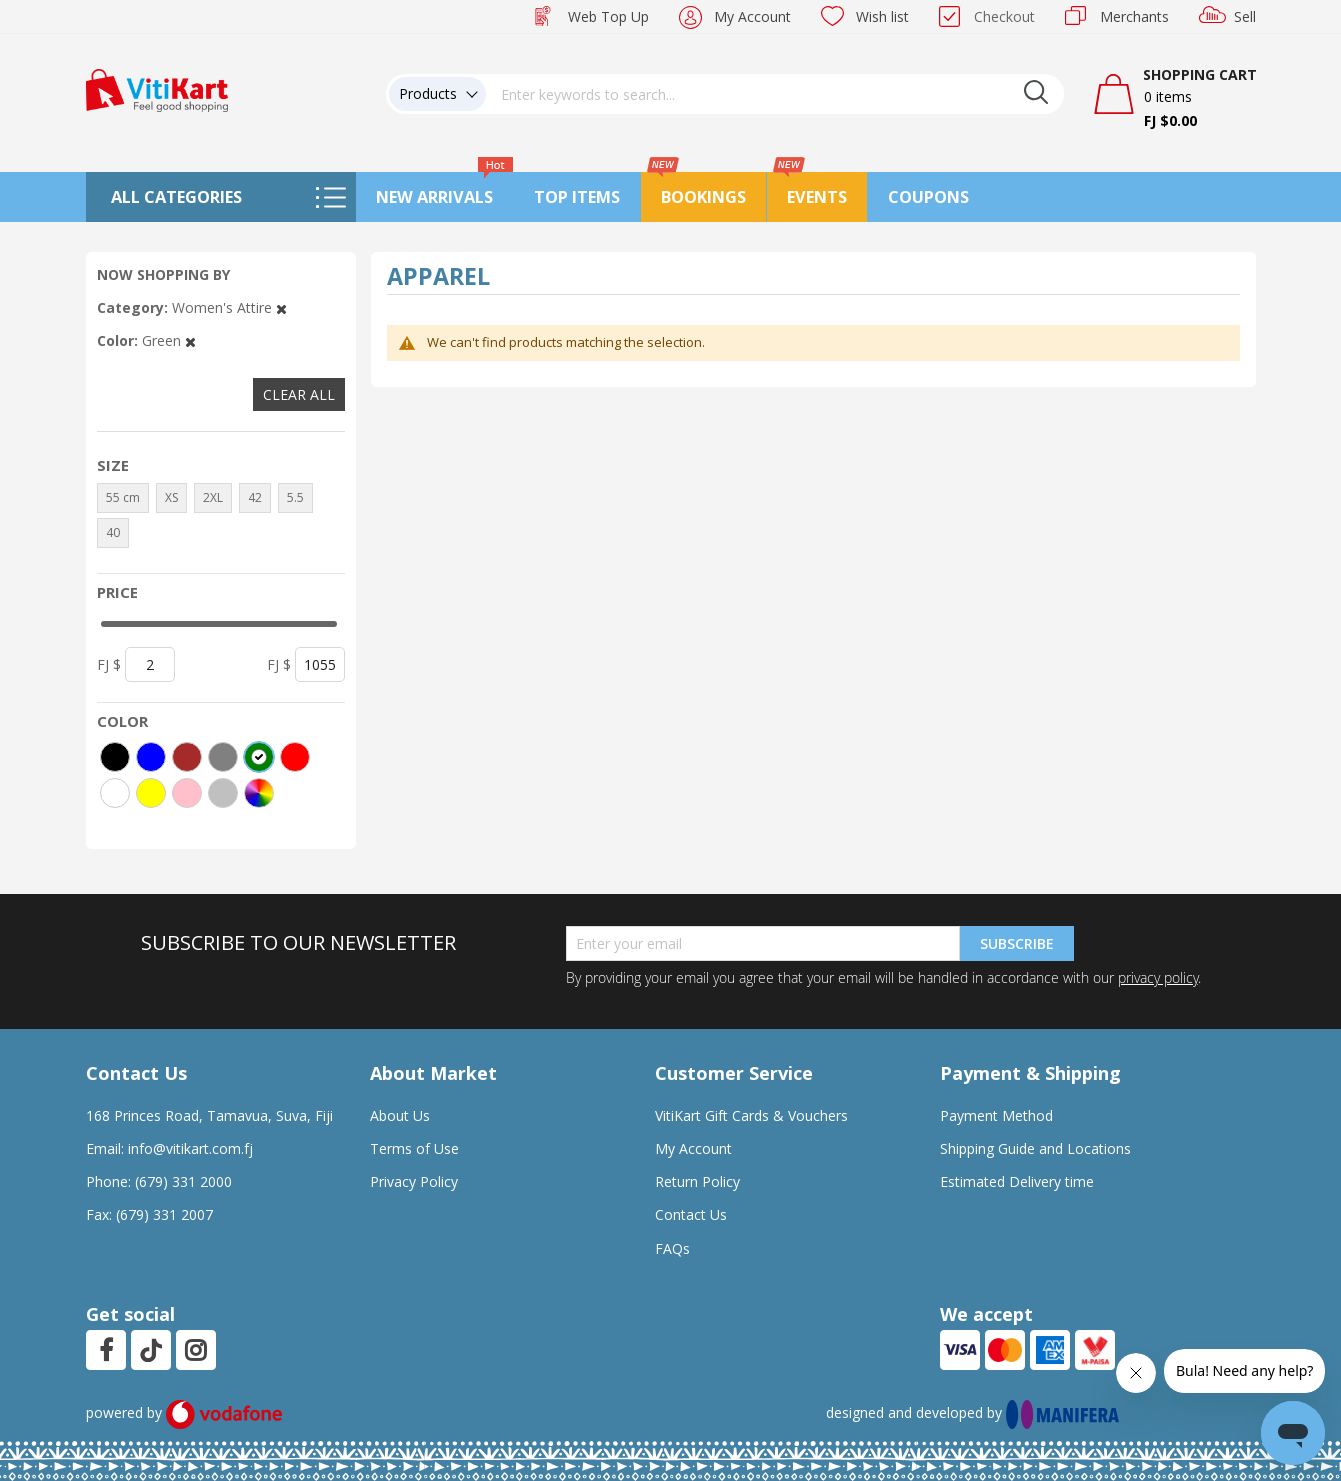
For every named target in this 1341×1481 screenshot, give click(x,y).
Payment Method (996, 1115)
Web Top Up (608, 16)
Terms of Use (414, 1148)
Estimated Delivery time (1017, 1181)
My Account (752, 16)
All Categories (176, 197)
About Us (400, 1115)
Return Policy (697, 1181)
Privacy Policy (414, 1181)
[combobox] (775, 94)
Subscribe (1017, 943)
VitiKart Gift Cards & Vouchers (751, 1115)
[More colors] (259, 793)
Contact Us (691, 1214)
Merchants (1134, 16)
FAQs (672, 1248)
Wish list (882, 16)
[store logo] (157, 88)
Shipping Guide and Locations (1035, 1148)
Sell (1245, 16)
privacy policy (1158, 977)
